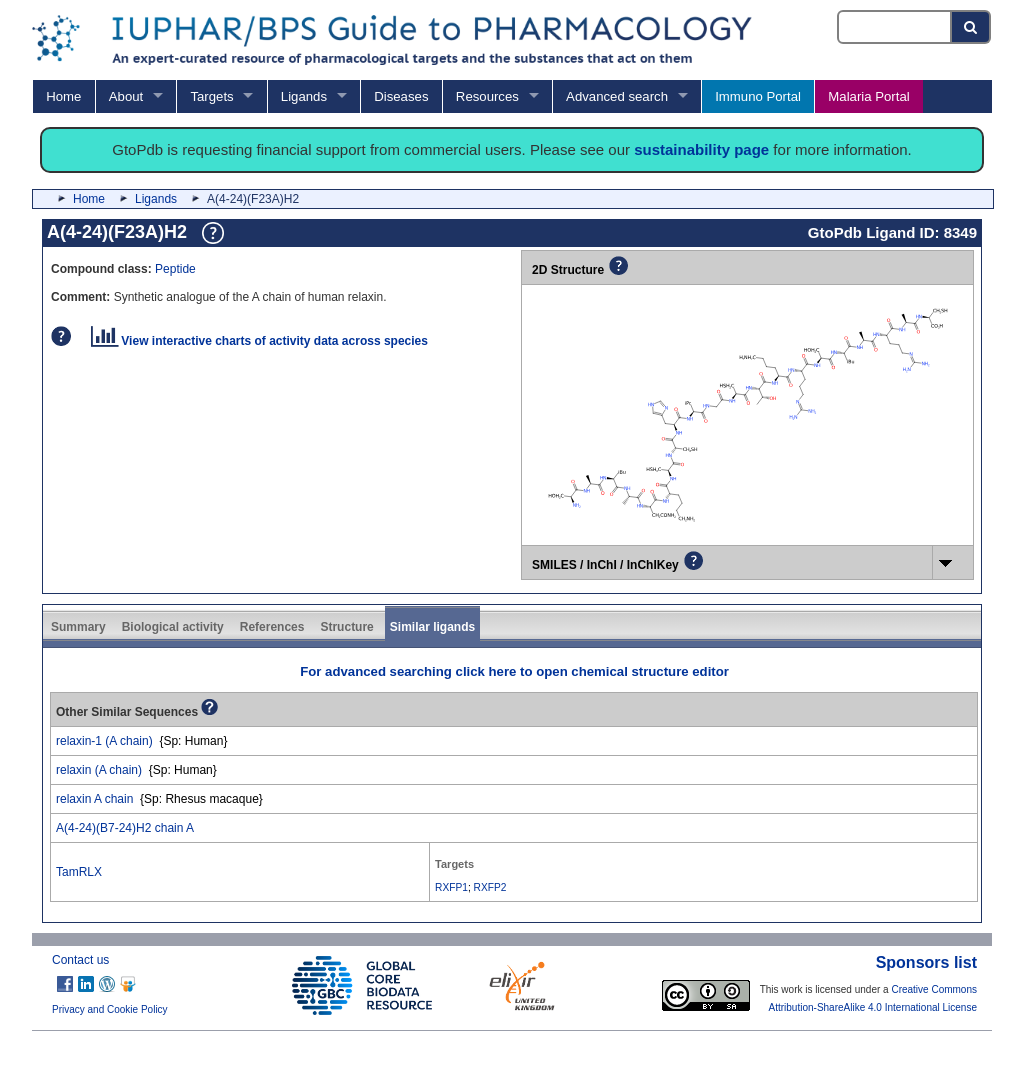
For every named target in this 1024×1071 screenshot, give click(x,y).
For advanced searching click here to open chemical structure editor (514, 671)
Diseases (401, 96)
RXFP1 (451, 887)
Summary (78, 627)
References (272, 627)
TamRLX (79, 872)
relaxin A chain (94, 799)
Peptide (175, 269)
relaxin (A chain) (99, 770)
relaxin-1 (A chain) (104, 741)
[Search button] (971, 27)
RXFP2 (490, 887)
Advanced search (617, 96)
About (126, 96)
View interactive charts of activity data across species (259, 341)
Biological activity (173, 627)
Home (63, 96)
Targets (211, 96)
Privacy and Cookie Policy (110, 1009)
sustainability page (701, 149)
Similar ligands (432, 627)
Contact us (80, 960)
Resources (487, 96)
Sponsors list (926, 962)
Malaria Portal (868, 96)
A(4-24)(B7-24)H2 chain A (125, 828)
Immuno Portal (758, 96)
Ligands (304, 96)
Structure (346, 627)
